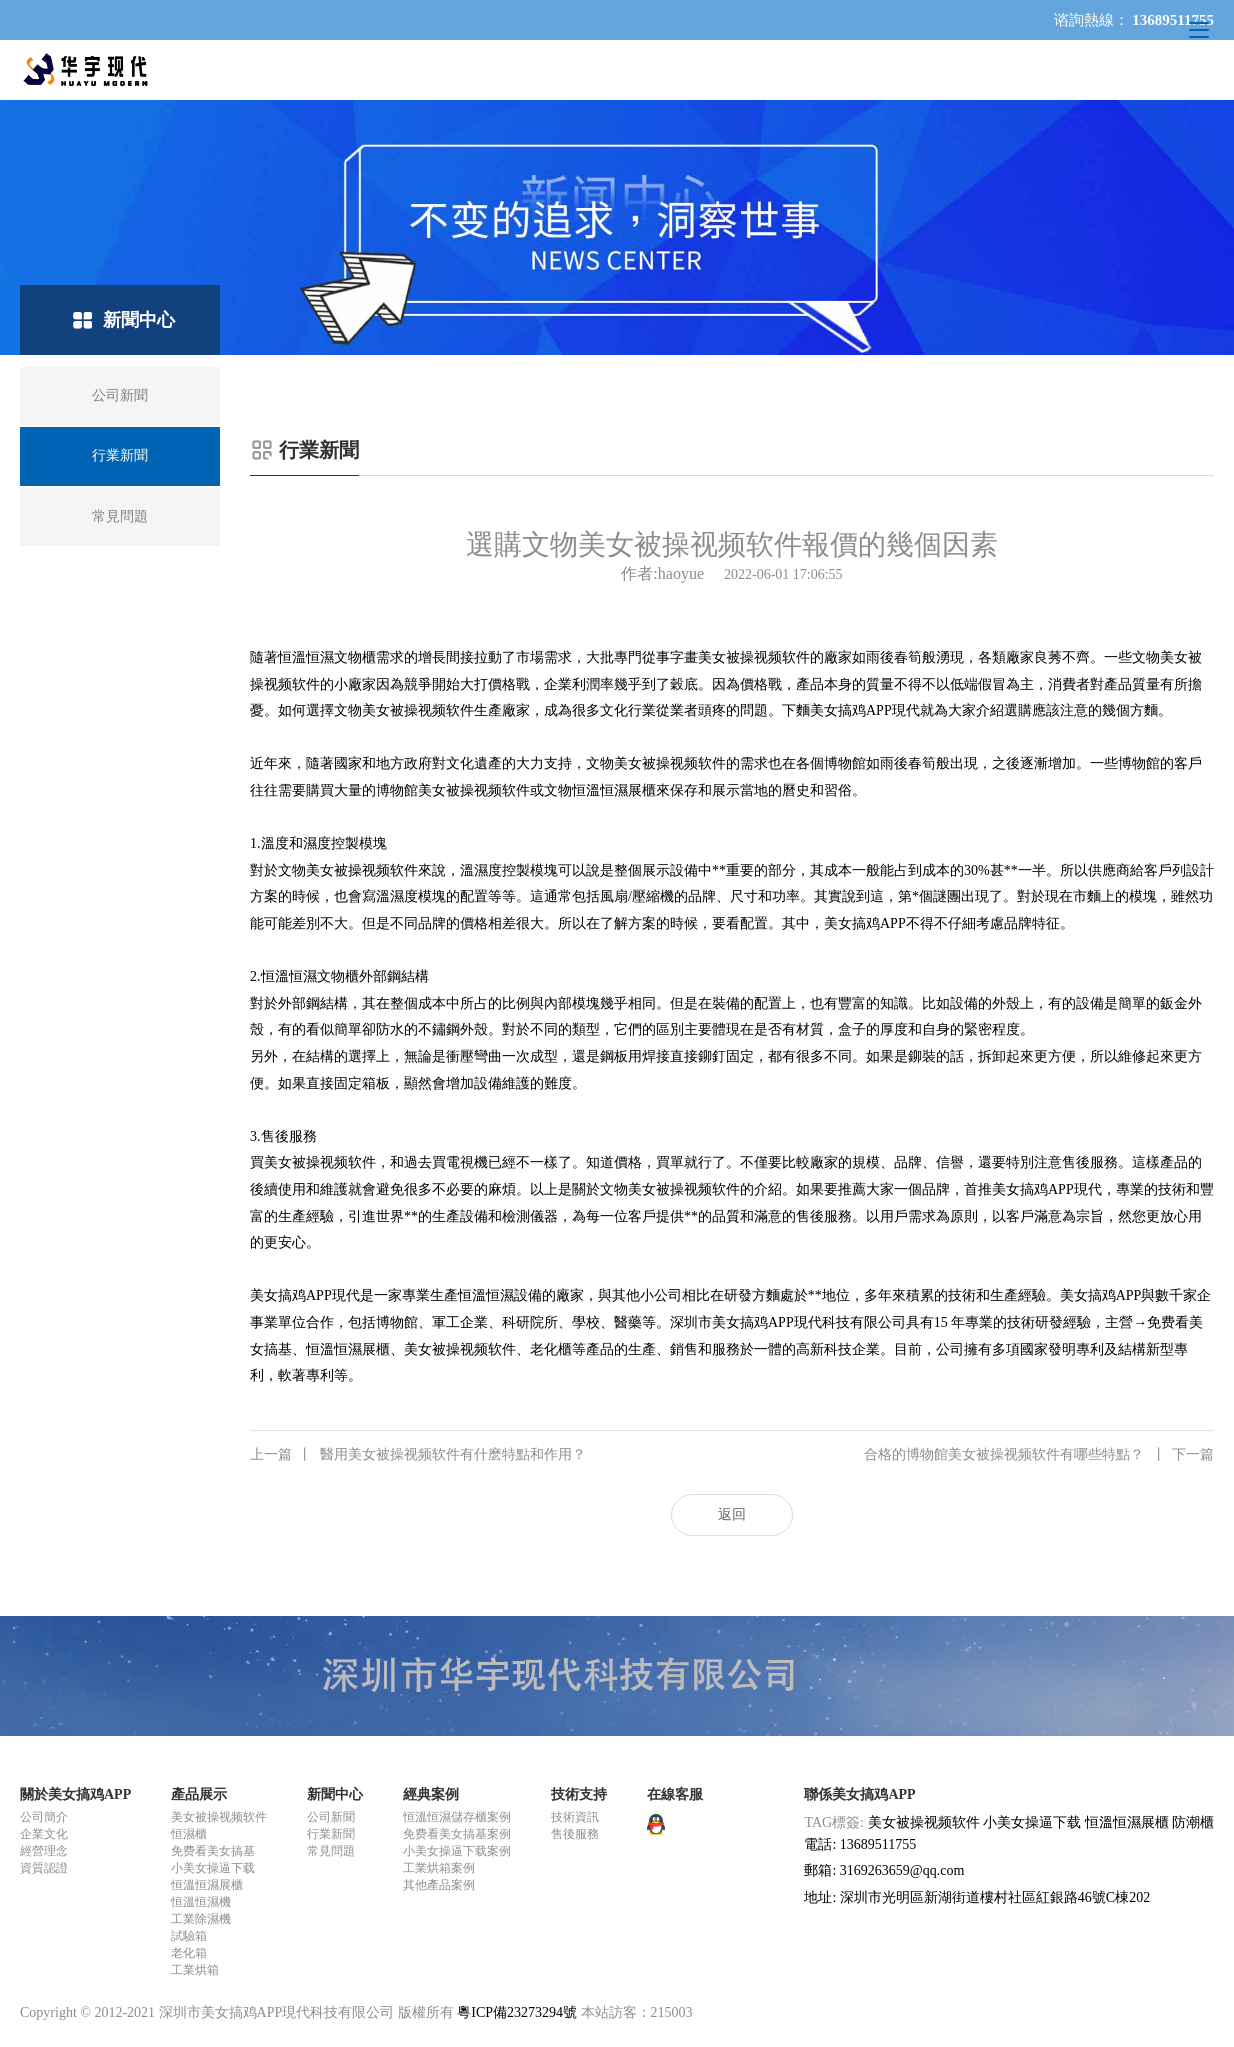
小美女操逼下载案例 (457, 1851)
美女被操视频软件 (219, 1817)
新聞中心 (335, 1794)
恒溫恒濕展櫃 (207, 1885)
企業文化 (44, 1834)
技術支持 (579, 1794)
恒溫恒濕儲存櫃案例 (457, 1817)
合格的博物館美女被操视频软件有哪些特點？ (1039, 1455)
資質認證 (44, 1868)
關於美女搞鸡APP (75, 1794)
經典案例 (431, 1794)
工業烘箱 (195, 1970)
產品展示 (199, 1794)
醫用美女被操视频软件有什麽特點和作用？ (418, 1455)
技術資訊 (575, 1817)
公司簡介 (44, 1817)
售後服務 (575, 1834)
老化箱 (189, 1953)
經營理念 (44, 1851)
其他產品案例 (439, 1885)
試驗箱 (189, 1936)
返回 (732, 1514)
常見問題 (331, 1851)
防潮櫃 (1193, 1822)
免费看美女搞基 (213, 1851)
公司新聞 (331, 1817)
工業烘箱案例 (439, 1868)
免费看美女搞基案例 (457, 1834)
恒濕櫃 (189, 1834)
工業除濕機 (201, 1919)
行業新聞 (331, 1834)
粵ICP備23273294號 (517, 2012)
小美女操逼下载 (213, 1868)
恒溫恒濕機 (201, 1902)
